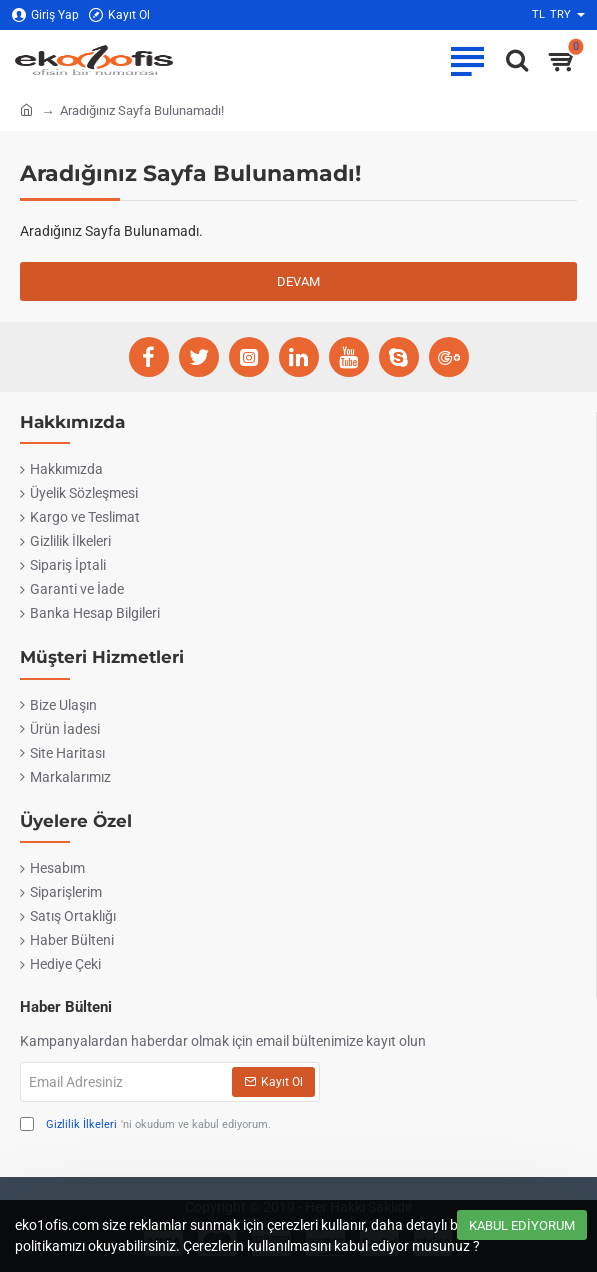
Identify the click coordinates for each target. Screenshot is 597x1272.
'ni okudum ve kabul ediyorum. (145, 1125)
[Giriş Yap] (45, 15)
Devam (298, 281)
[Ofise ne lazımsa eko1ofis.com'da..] (512, 60)
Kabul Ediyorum (522, 1225)
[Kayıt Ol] (119, 15)
